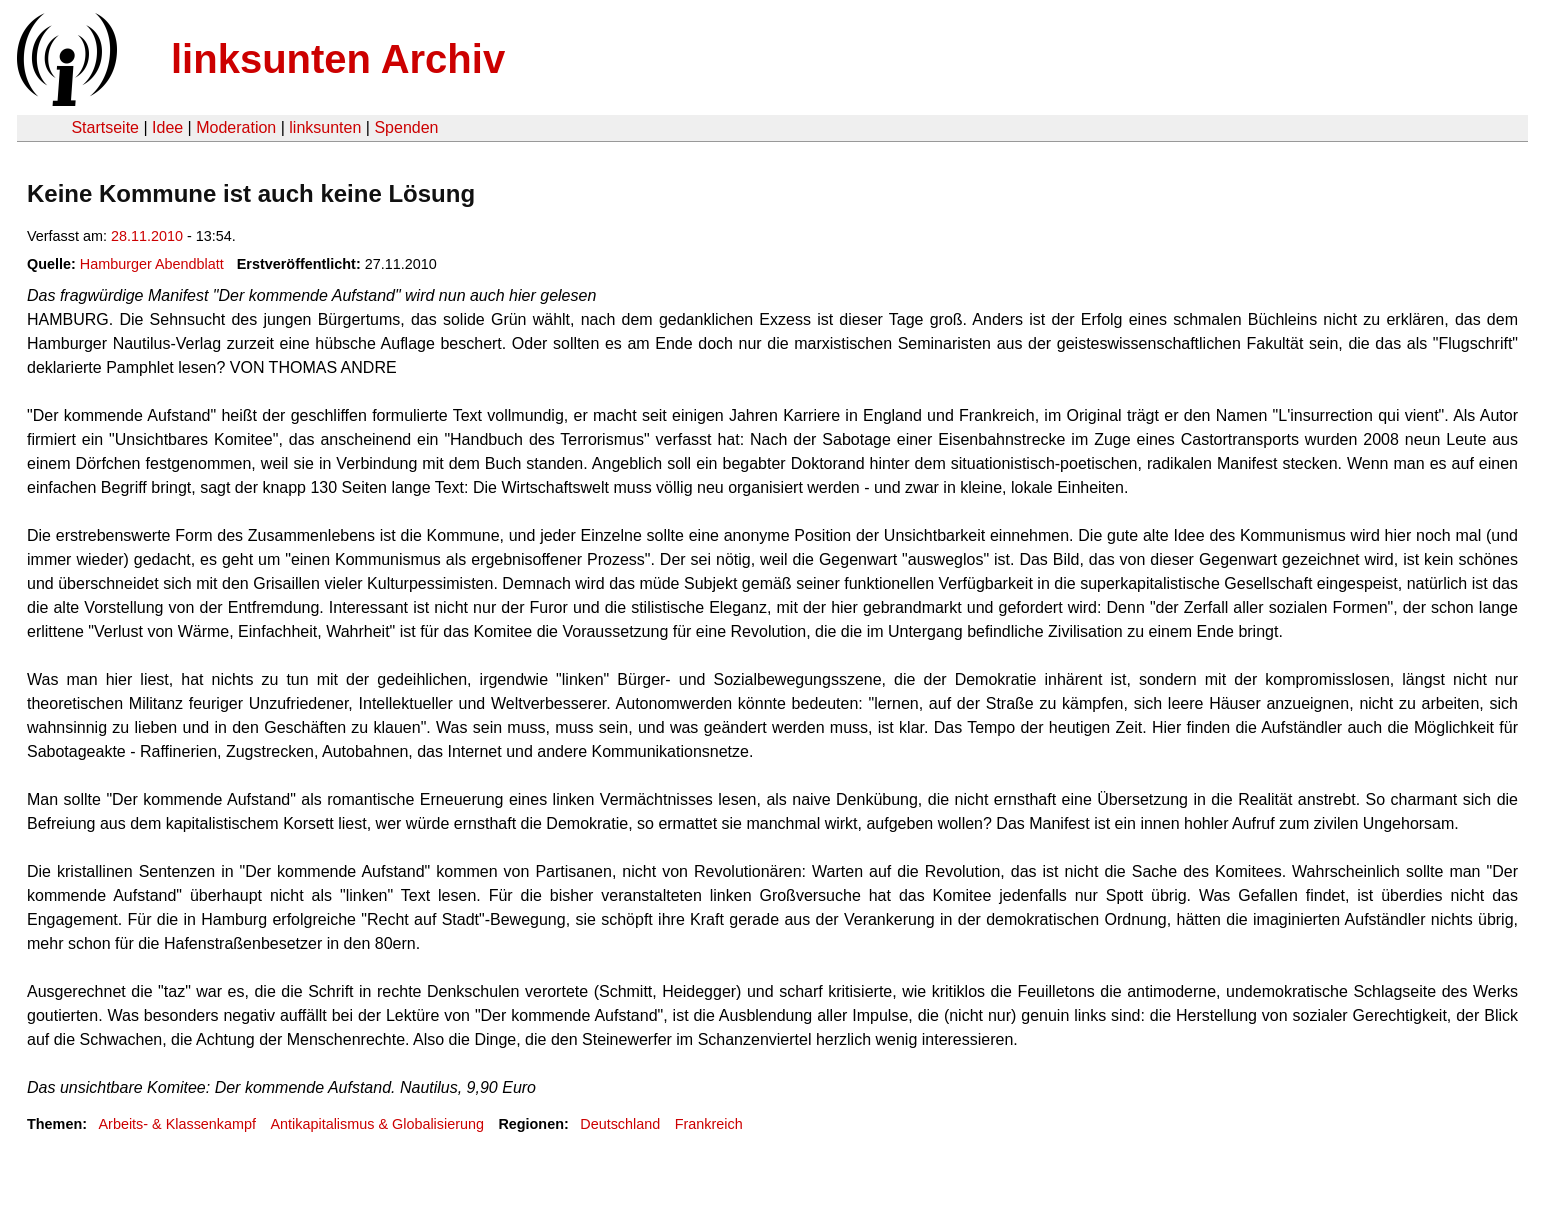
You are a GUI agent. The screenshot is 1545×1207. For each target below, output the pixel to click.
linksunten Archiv (338, 59)
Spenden (406, 127)
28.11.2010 (147, 236)
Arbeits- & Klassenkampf (177, 1124)
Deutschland (620, 1124)
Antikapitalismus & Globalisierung (377, 1124)
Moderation (236, 127)
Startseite (105, 127)
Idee (167, 127)
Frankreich (709, 1124)
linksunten (325, 127)
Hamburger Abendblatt (152, 264)
